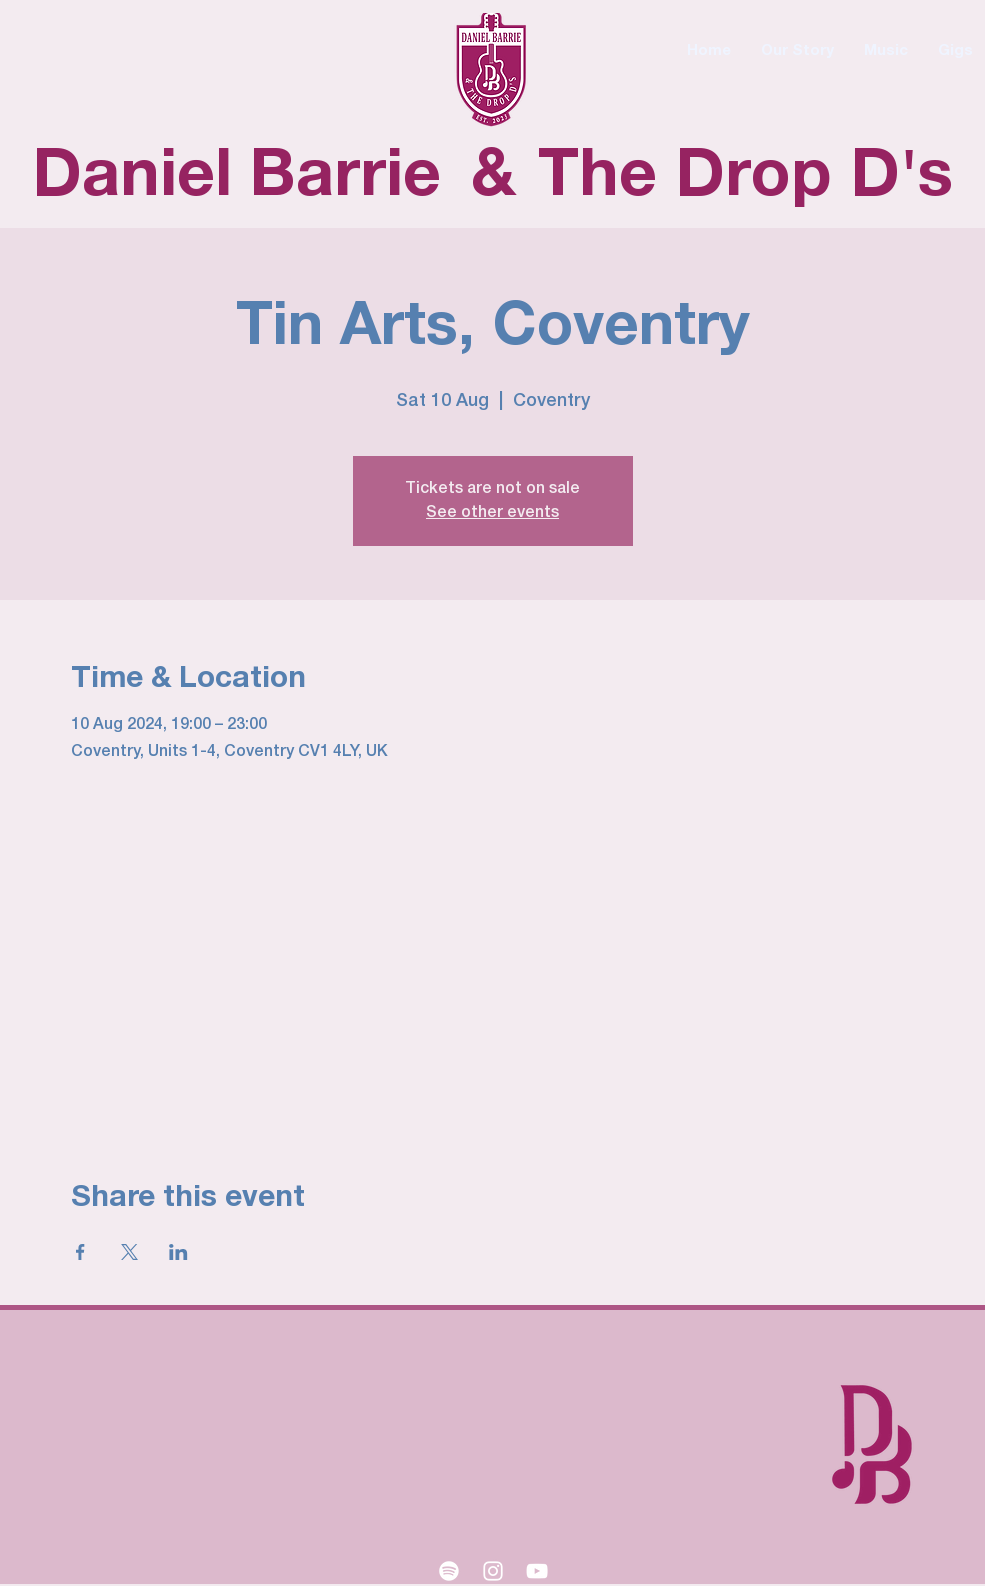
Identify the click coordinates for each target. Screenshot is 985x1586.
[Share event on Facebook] (80, 1252)
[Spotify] (449, 1571)
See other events (492, 513)
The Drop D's (745, 178)
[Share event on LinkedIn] (178, 1252)
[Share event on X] (129, 1252)
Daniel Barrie (236, 178)
